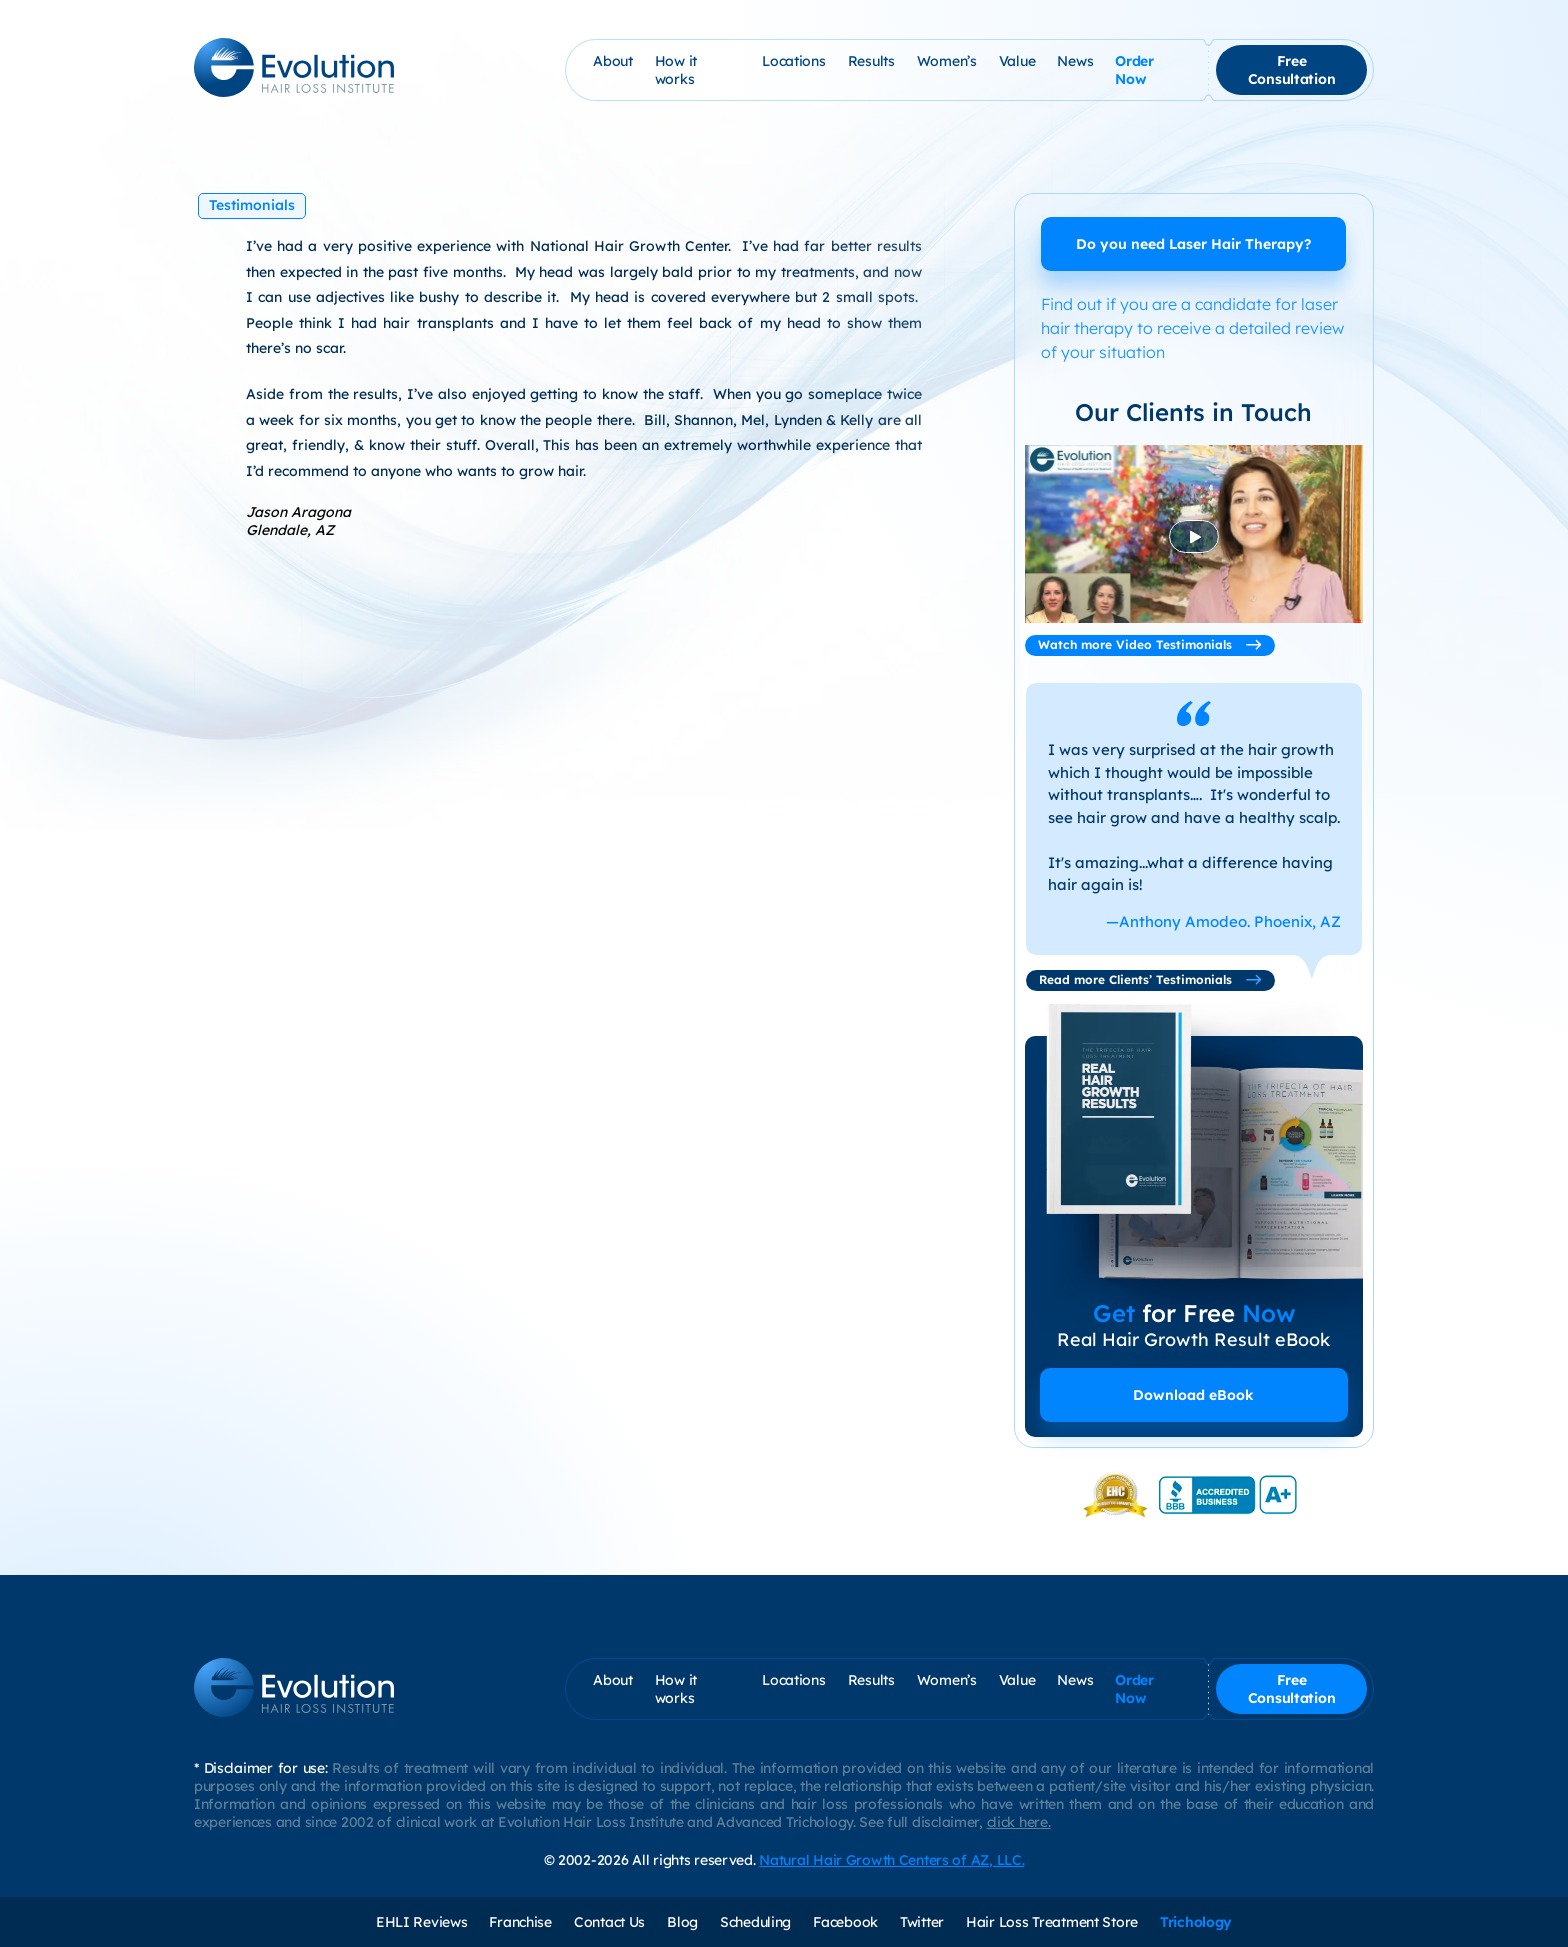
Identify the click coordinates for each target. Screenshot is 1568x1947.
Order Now (1134, 70)
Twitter (922, 1922)
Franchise (520, 1922)
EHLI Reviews (422, 1922)
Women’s (947, 61)
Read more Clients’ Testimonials (1150, 979)
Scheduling (755, 1922)
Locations (793, 61)
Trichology (1196, 1922)
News (1075, 61)
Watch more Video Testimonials (1150, 644)
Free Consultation (1292, 70)
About (613, 61)
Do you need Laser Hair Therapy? (1193, 244)
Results (871, 61)
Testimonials (252, 205)
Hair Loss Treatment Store (1052, 1922)
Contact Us (609, 1922)
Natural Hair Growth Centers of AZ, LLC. (891, 1860)
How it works (676, 70)
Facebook (845, 1922)
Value (1017, 61)
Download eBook (1193, 1395)
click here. (1019, 1822)
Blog (682, 1922)
